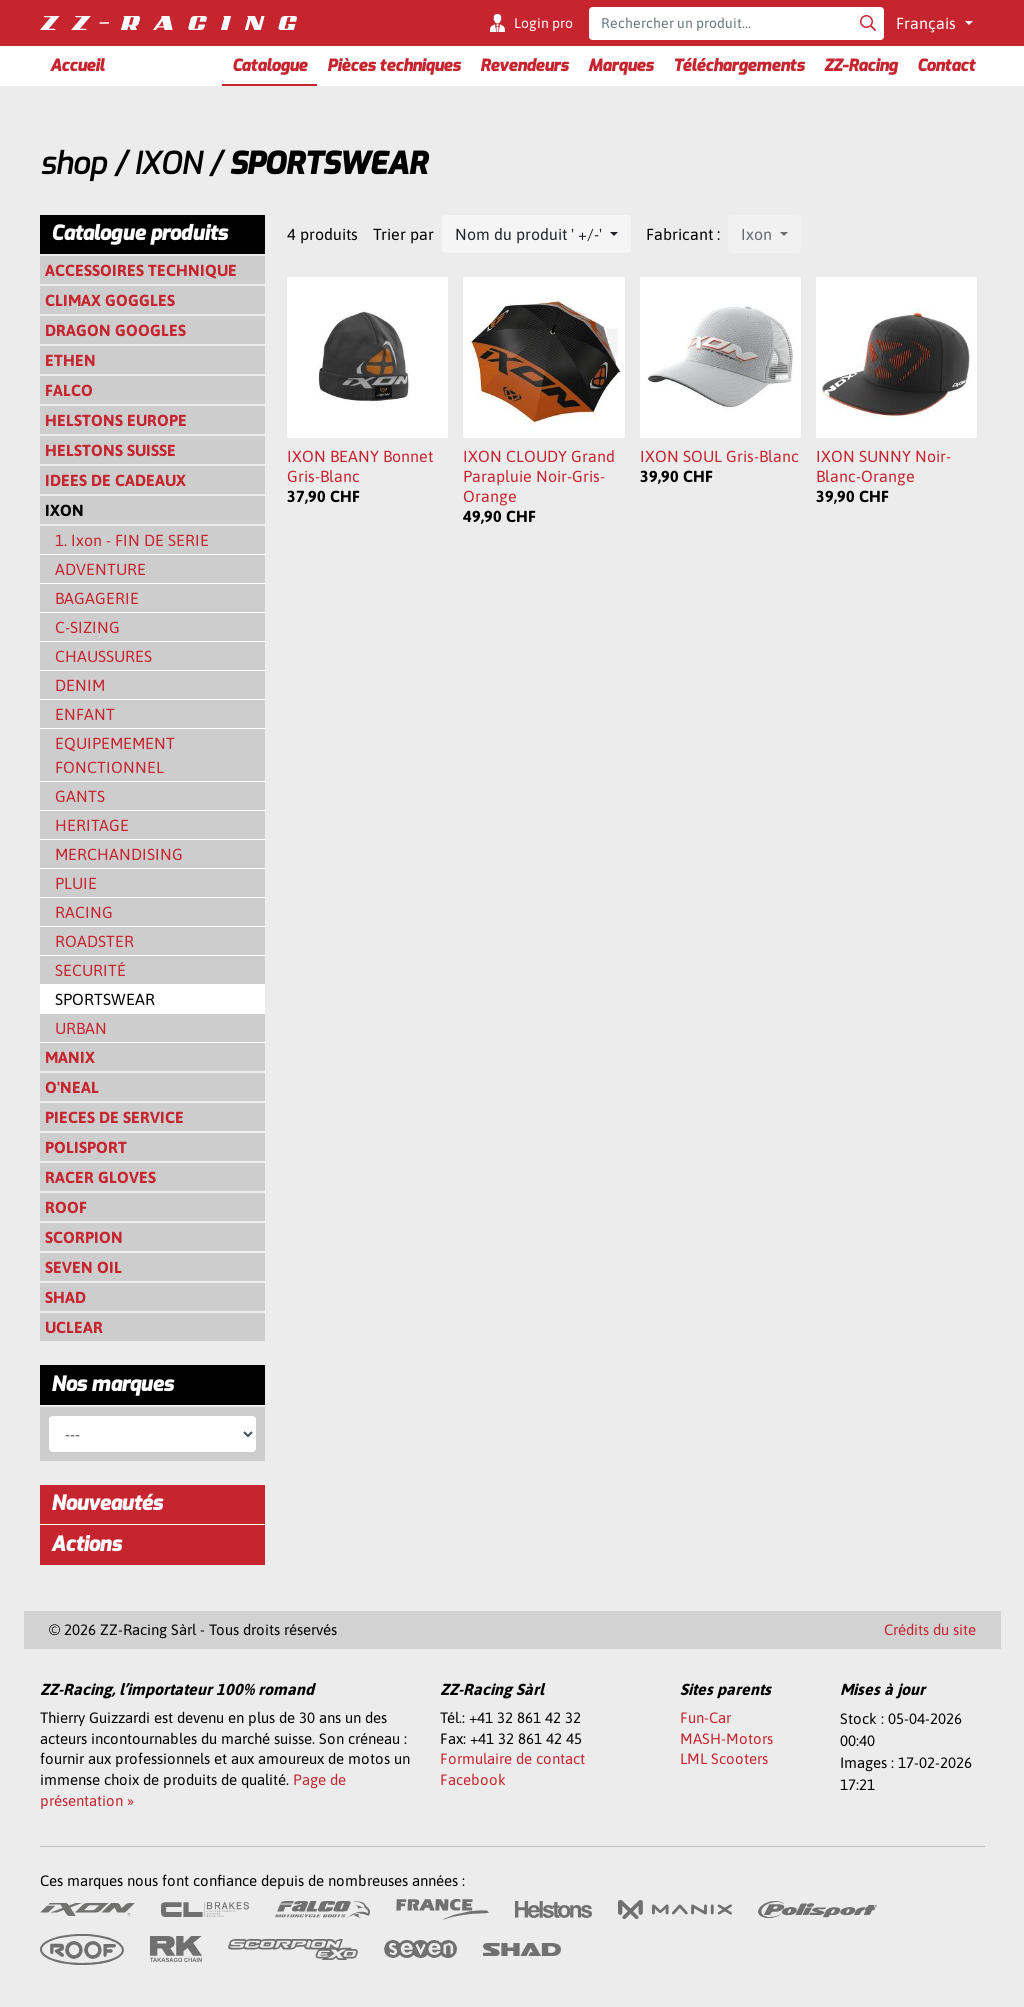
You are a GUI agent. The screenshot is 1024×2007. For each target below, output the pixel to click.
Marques (620, 65)
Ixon (758, 234)
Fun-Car (705, 1717)
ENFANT (85, 714)
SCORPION (84, 1237)
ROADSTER (94, 941)
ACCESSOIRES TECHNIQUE (141, 270)
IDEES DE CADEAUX (115, 480)
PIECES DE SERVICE (114, 1117)
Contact (946, 65)
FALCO (69, 390)
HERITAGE (92, 825)
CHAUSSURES (103, 656)
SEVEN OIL (83, 1267)
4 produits (322, 234)
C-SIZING (87, 627)
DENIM (80, 685)
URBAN (81, 1028)
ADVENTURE (100, 569)
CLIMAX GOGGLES (110, 300)
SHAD (65, 1297)
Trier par (403, 234)
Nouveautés (106, 1503)
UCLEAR (74, 1327)
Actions (86, 1544)
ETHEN (70, 360)
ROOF (66, 1207)
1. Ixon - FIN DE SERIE (132, 540)
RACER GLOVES (100, 1177)
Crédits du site (930, 1629)
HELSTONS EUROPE (116, 420)
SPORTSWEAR (105, 999)
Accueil (77, 65)
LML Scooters (724, 1758)
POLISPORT (86, 1147)
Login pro (543, 23)
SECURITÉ (90, 970)
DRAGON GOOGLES (115, 330)
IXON (167, 164)
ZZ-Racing (860, 65)
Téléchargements (738, 65)
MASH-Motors (726, 1738)
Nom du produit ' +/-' (530, 234)
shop (73, 164)
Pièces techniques (393, 65)
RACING (84, 912)
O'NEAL (72, 1087)
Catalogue (269, 65)
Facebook (473, 1779)
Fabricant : (683, 234)
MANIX (70, 1057)
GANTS (80, 796)
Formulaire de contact (512, 1758)
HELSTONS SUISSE (110, 450)
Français (928, 23)
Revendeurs (524, 65)
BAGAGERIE (97, 598)
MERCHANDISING (119, 854)
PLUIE (76, 883)
